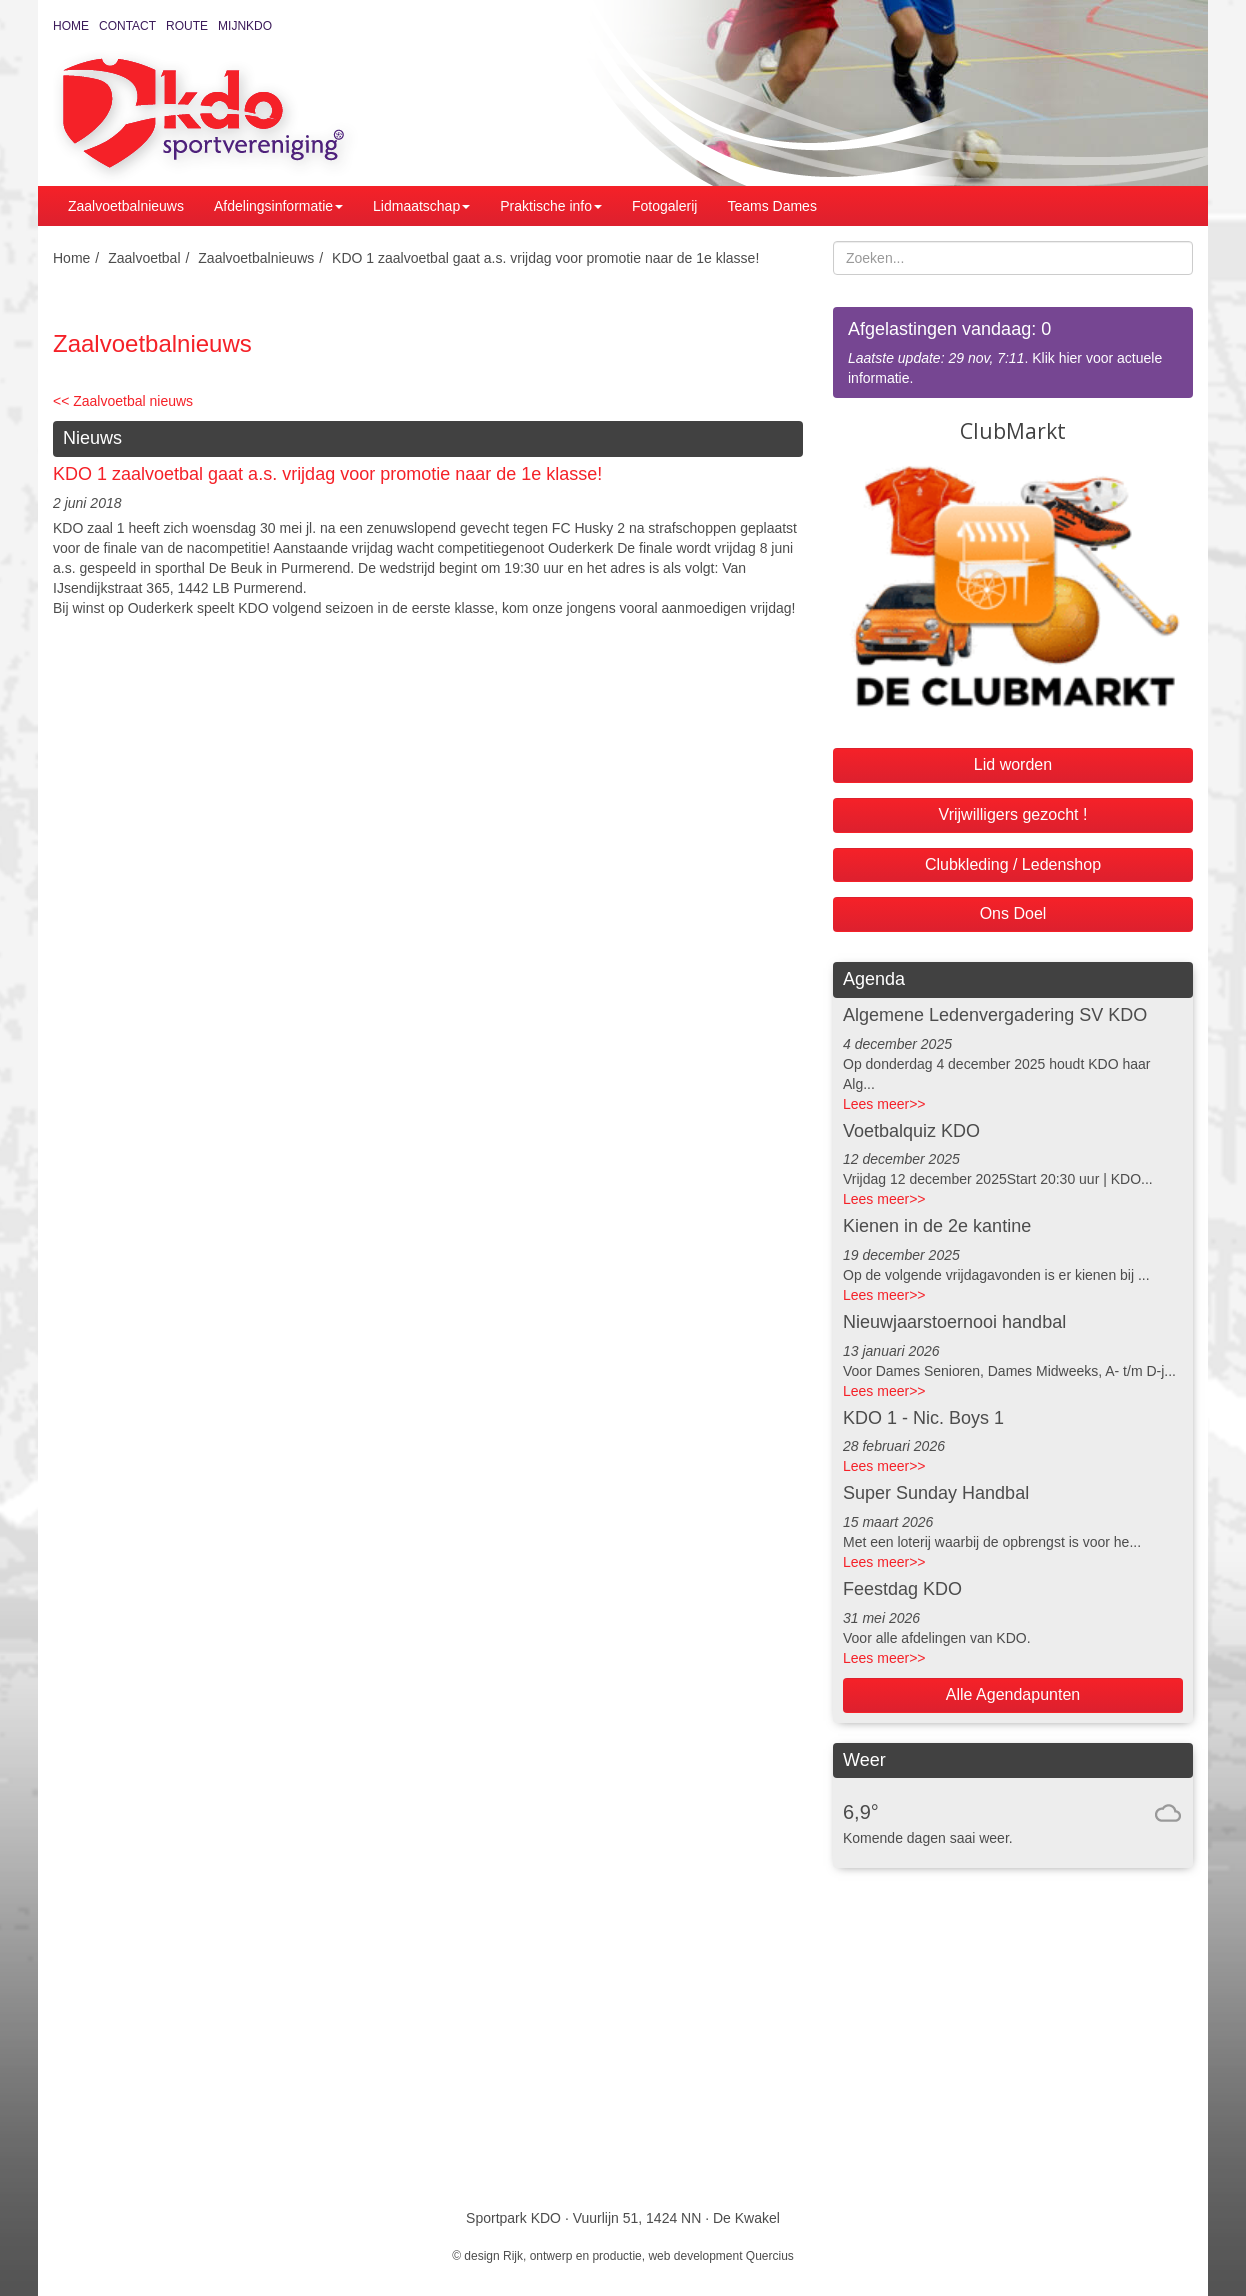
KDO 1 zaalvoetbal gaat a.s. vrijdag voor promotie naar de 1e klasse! (545, 258)
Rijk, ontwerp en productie (572, 2256)
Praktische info (551, 206)
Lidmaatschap (421, 206)
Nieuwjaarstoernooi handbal (954, 1322)
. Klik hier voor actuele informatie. (1013, 351)
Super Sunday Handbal (936, 1493)
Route (187, 26)
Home (71, 26)
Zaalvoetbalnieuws (126, 206)
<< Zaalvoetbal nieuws (123, 401)
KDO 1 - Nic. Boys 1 (923, 1418)
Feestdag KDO (902, 1589)
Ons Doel (1013, 913)
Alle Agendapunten (1013, 1694)
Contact (127, 26)
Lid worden (1013, 764)
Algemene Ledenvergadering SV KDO (995, 1015)
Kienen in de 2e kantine (937, 1226)
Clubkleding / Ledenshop (1013, 864)
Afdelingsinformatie (278, 206)
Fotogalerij (664, 206)
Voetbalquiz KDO (911, 1131)
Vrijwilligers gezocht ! (1013, 814)
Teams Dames (771, 206)
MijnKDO (245, 26)
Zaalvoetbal (144, 258)
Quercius (770, 2256)
